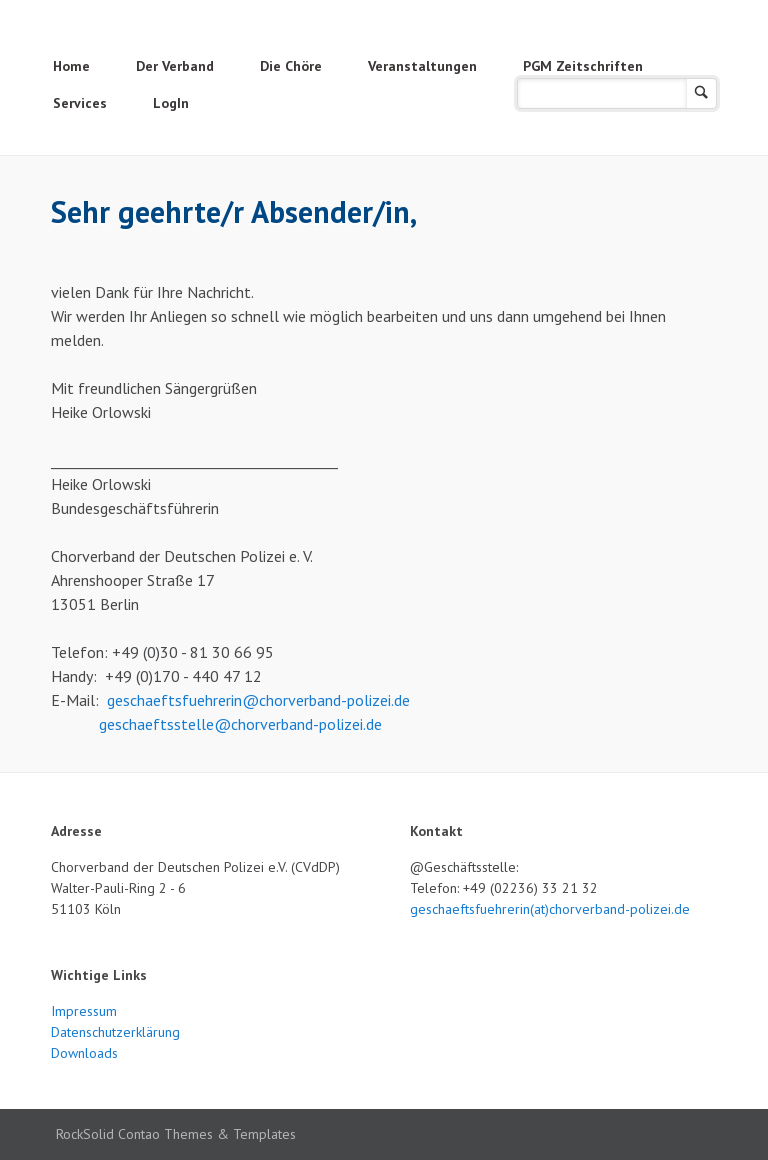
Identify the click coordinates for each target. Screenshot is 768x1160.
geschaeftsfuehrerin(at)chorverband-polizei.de (550, 909)
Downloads (84, 1053)
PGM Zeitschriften (583, 66)
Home (71, 66)
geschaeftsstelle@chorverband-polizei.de (240, 724)
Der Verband (175, 66)
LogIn (171, 103)
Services (80, 103)
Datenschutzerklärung (115, 1032)
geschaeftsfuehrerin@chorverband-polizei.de (258, 700)
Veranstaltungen (422, 66)
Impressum (84, 1011)
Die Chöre (291, 66)
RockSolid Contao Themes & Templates (176, 1134)
